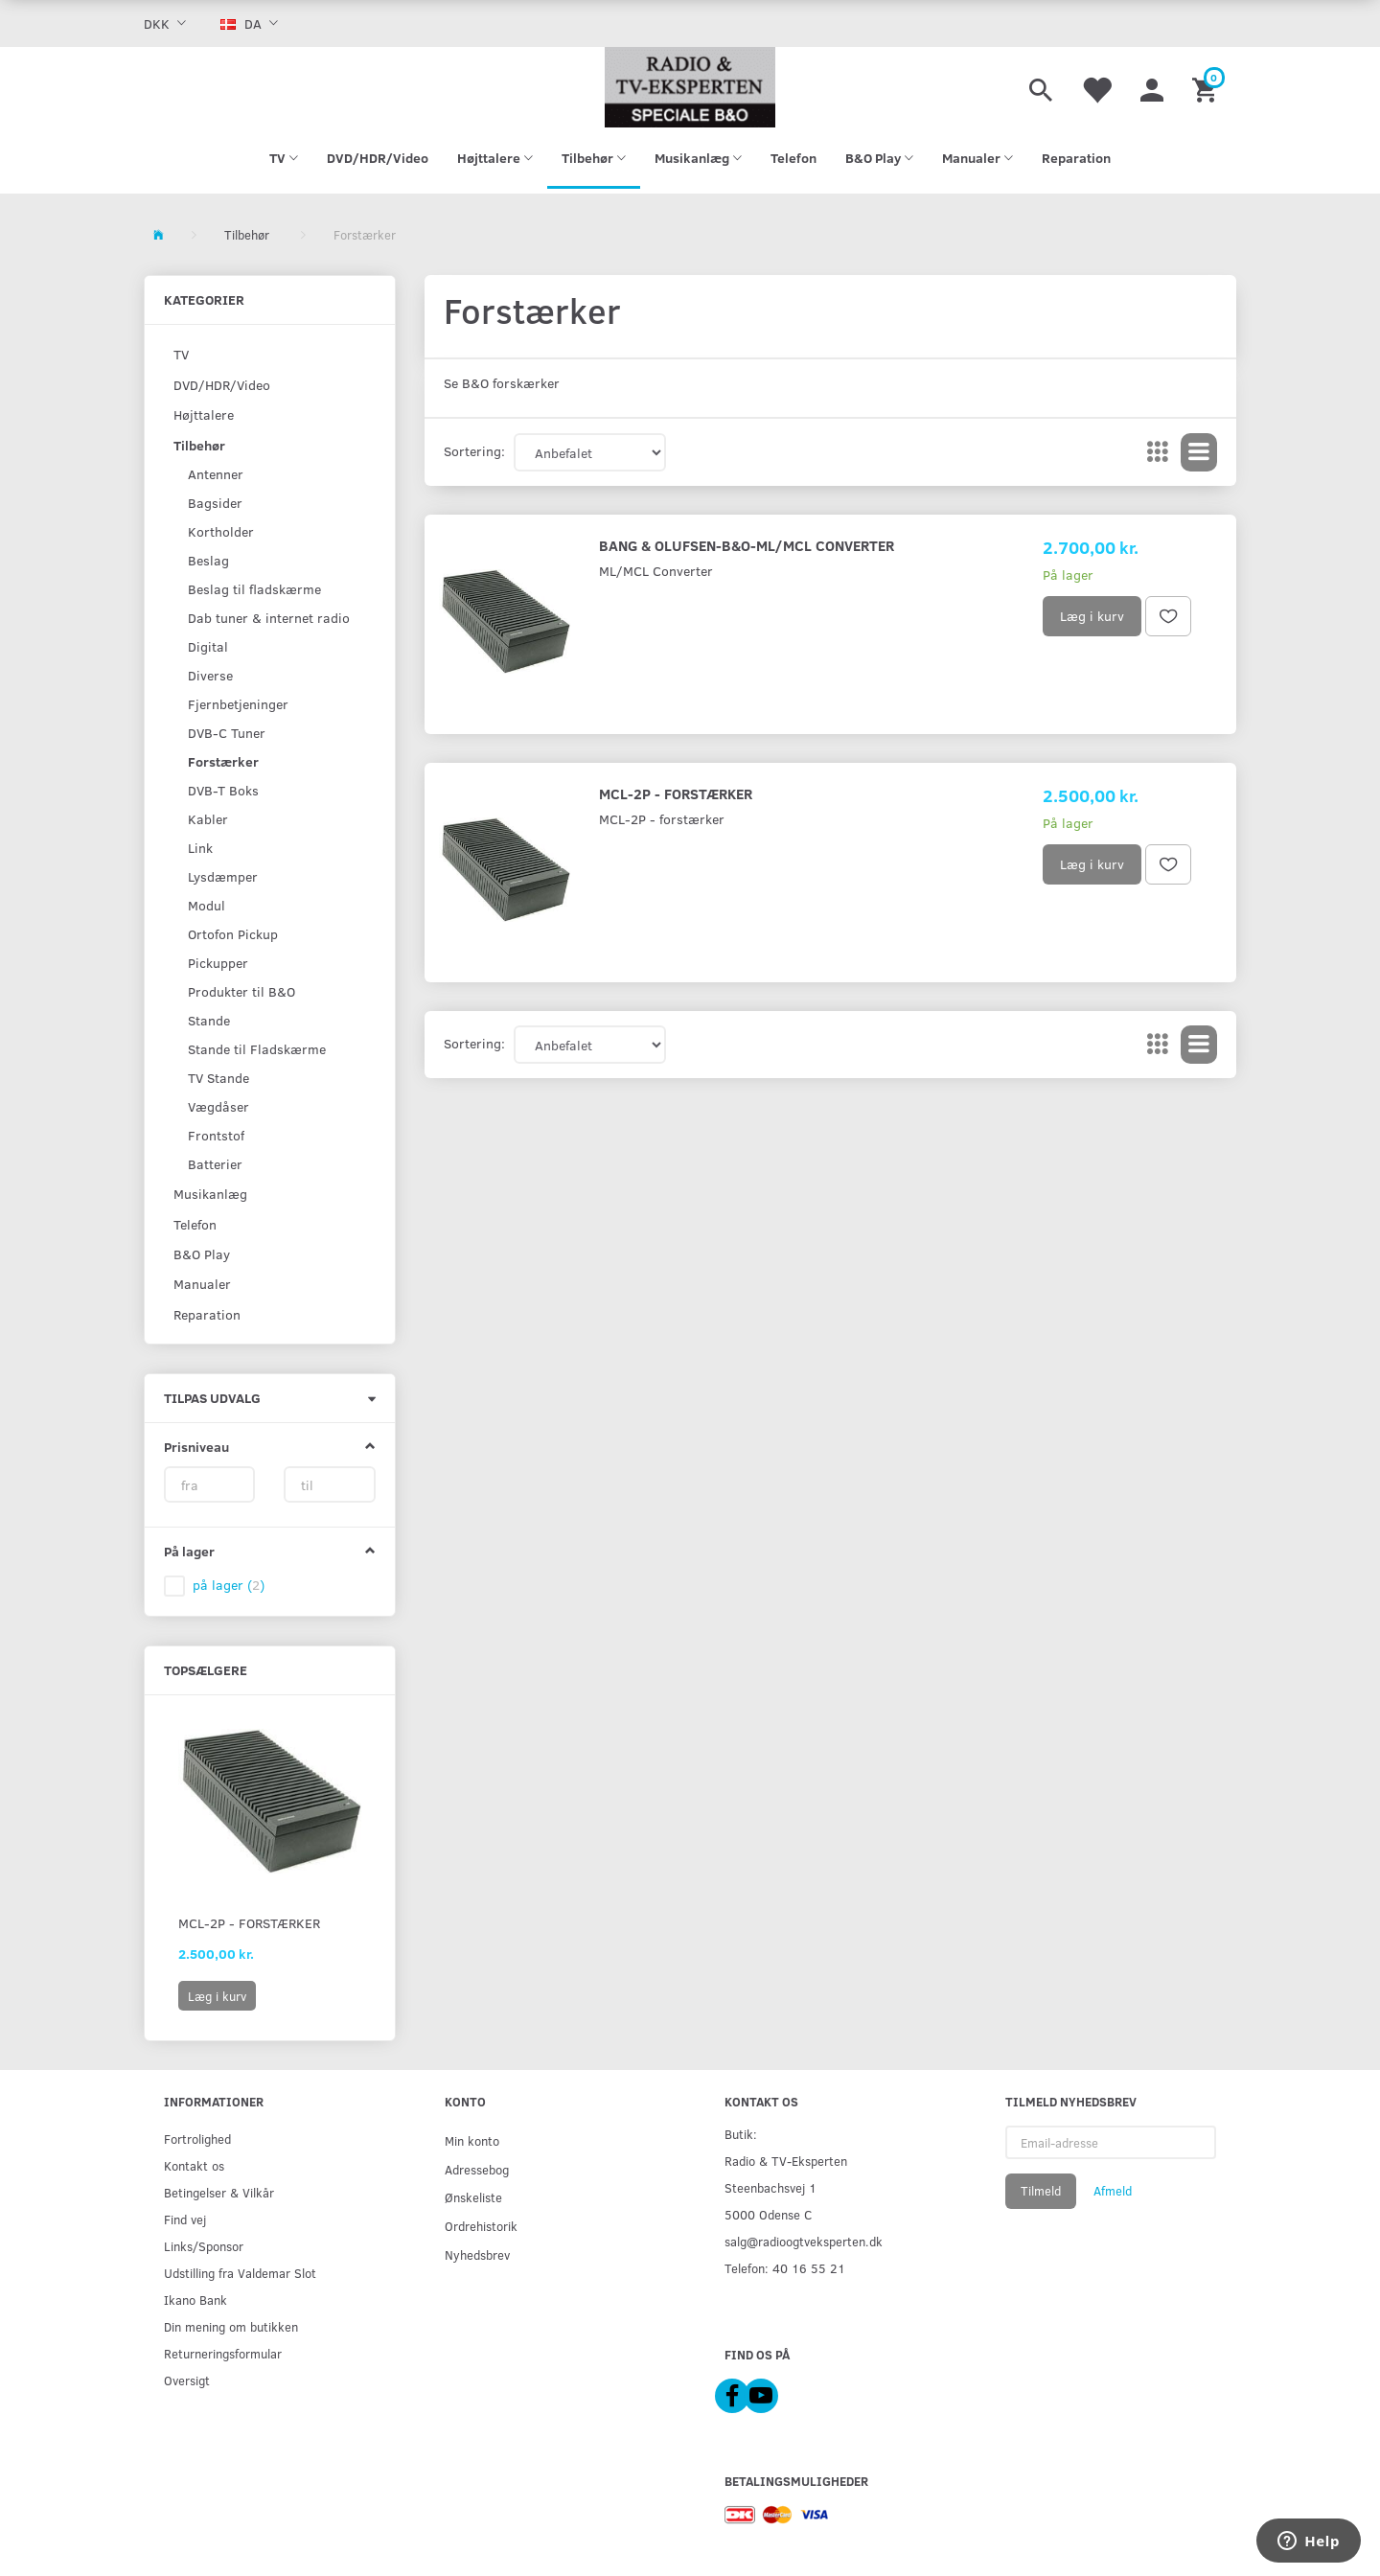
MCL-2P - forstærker (249, 1923)
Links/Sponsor (203, 2246)
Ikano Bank (195, 2299)
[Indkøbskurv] (1207, 87)
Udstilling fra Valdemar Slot (240, 2273)
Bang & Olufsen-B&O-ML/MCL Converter (746, 545)
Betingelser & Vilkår (219, 2192)
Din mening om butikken (231, 2326)
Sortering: (474, 451)
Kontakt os (194, 2165)
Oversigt (187, 2380)
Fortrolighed (197, 2138)
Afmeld (1112, 2190)
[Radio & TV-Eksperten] (690, 87)
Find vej (185, 2219)
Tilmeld (1041, 2190)
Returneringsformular (223, 2353)
